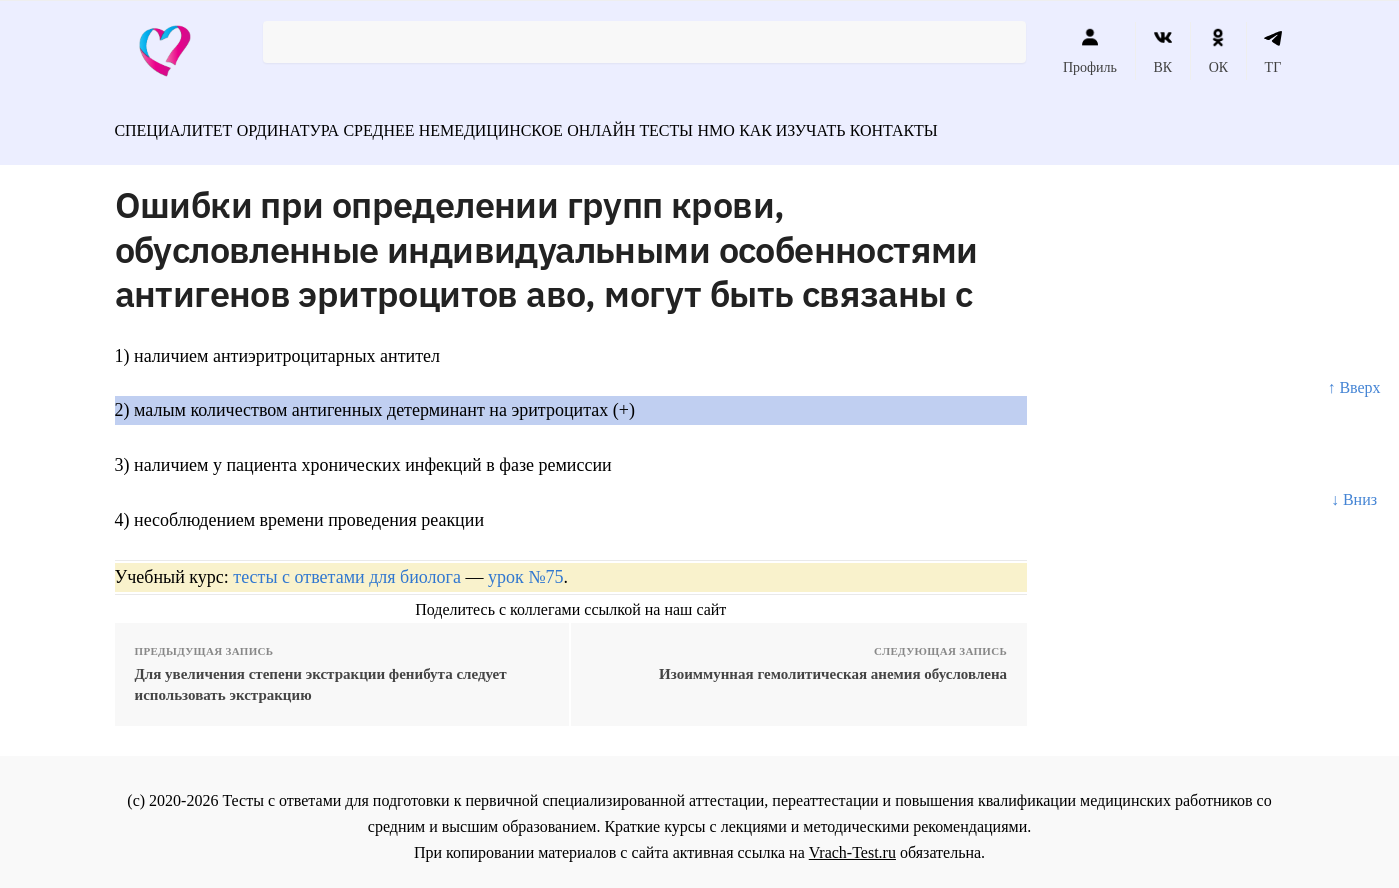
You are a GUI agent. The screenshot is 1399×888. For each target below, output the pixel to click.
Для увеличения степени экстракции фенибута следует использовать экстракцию (321, 675)
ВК (1162, 51)
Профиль (1090, 51)
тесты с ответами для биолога (347, 568)
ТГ (1273, 51)
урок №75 (525, 568)
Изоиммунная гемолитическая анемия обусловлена (833, 665)
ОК (1218, 51)
